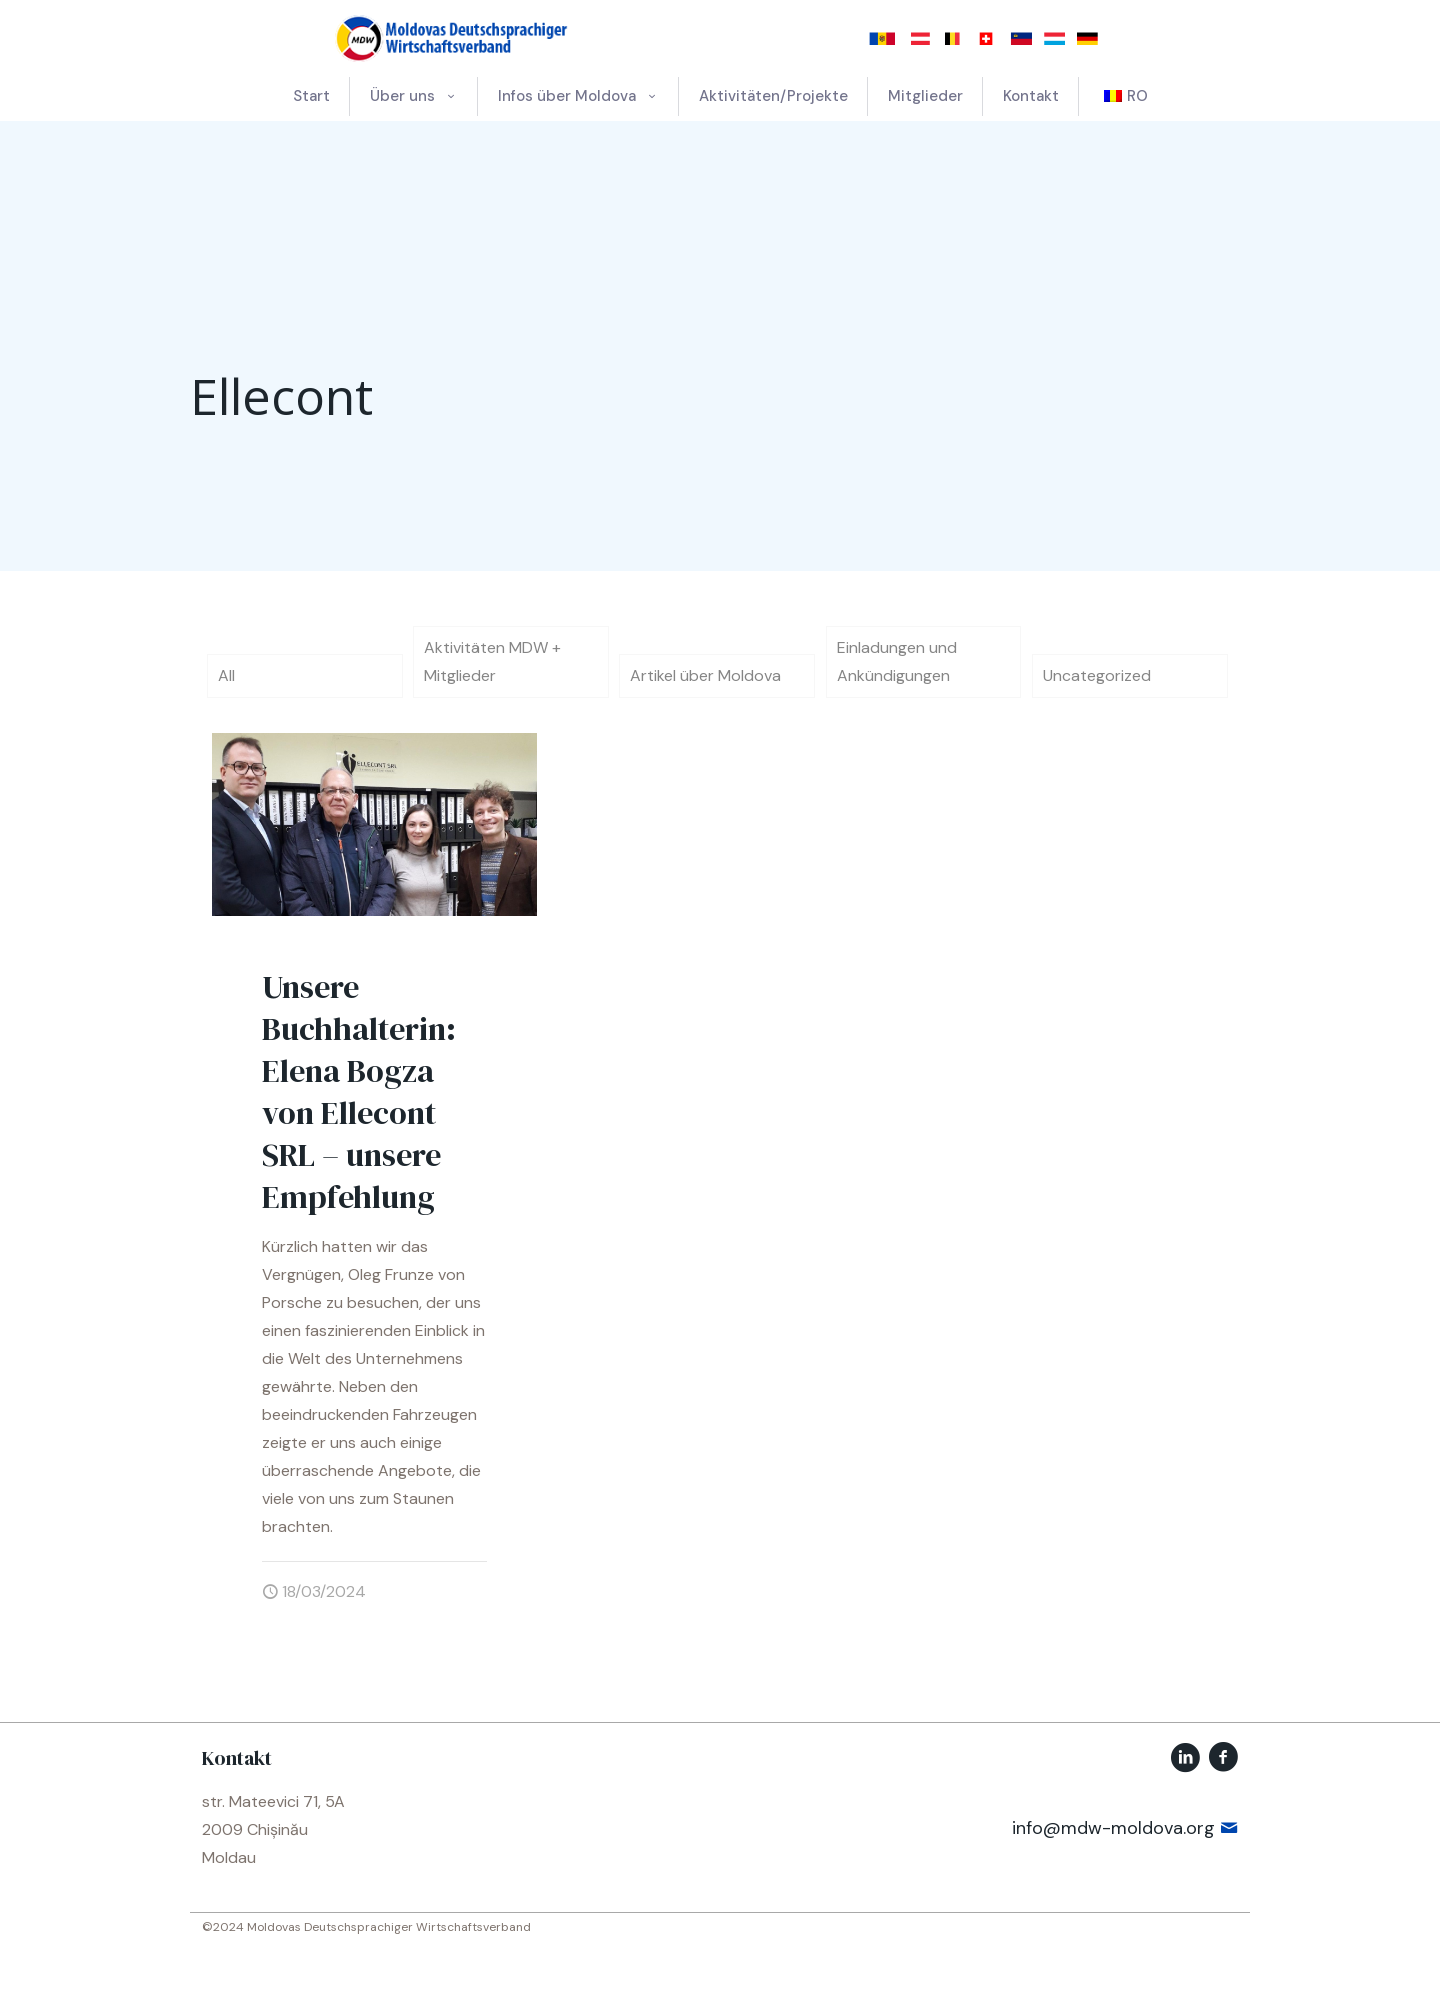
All (226, 675)
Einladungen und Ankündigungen (897, 661)
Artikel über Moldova (705, 675)
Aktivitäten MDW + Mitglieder (492, 661)
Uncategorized (1097, 675)
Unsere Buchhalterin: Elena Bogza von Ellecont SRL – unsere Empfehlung (359, 1092)
